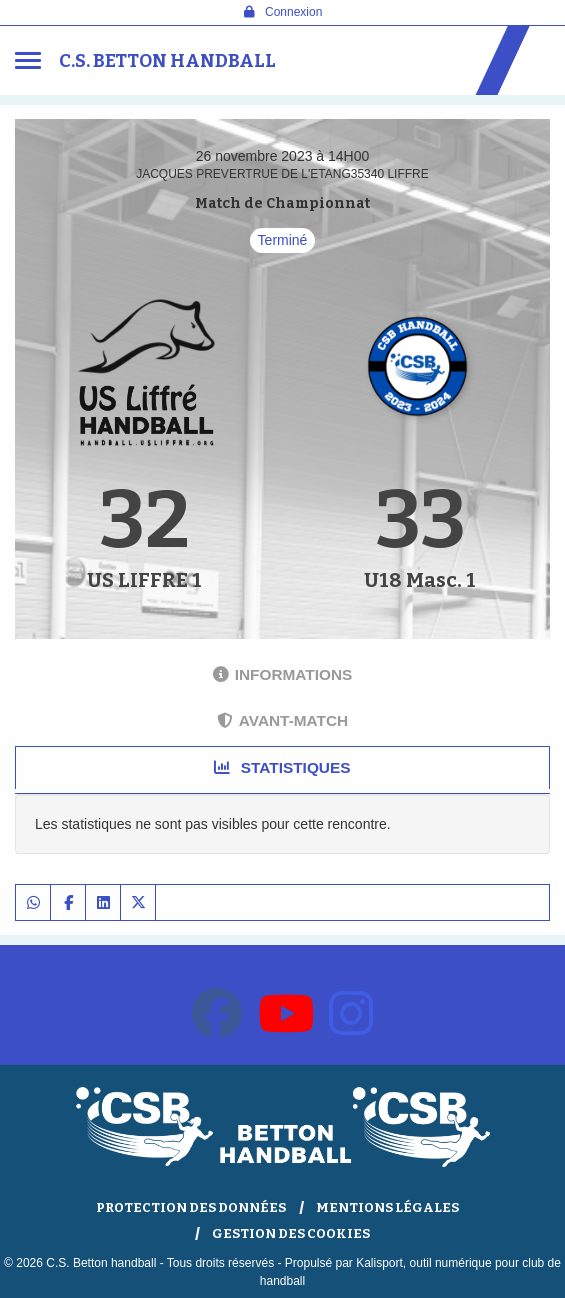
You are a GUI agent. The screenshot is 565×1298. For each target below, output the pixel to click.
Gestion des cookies (291, 1233)
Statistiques (282, 767)
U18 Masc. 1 (420, 580)
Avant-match (282, 720)
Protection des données (191, 1207)
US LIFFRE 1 (144, 580)
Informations (283, 674)
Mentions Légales (387, 1207)
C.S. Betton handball (167, 61)
